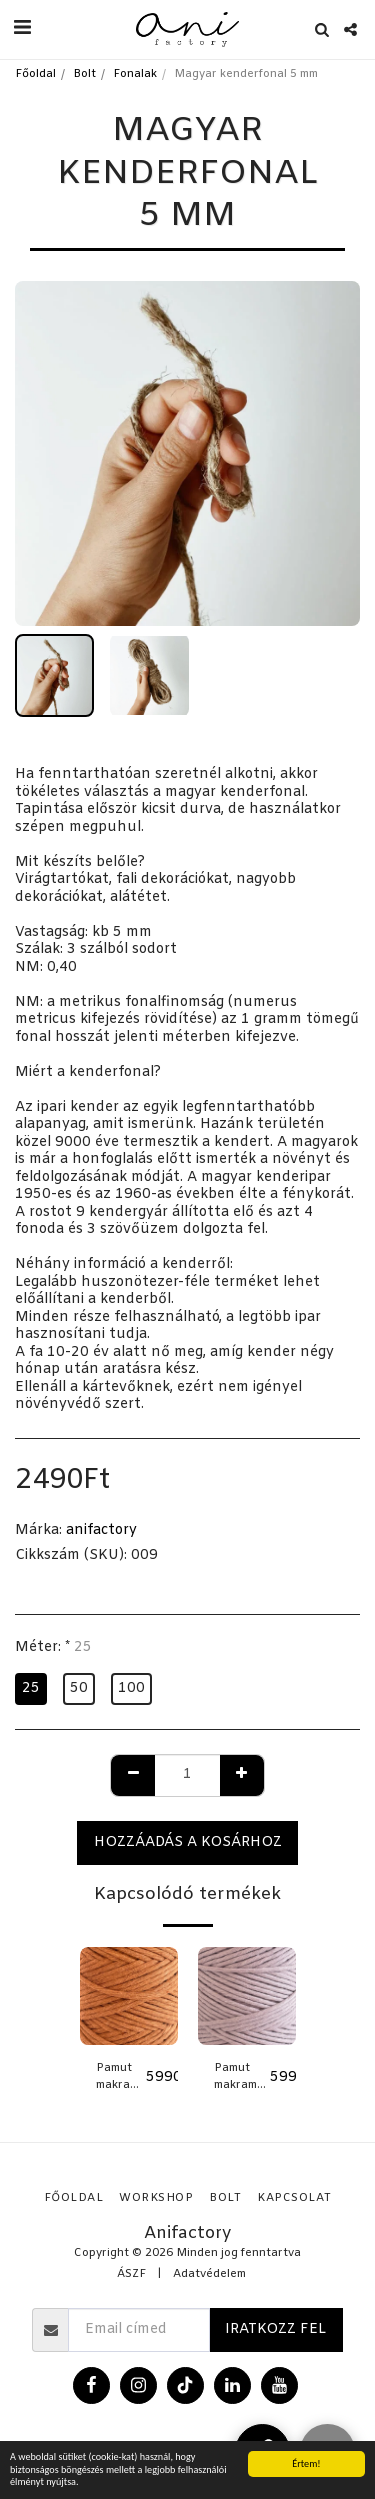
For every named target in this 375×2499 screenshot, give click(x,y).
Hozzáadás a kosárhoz (188, 1842)
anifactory (101, 1530)
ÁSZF (131, 2274)
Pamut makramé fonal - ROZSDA (121, 2078)
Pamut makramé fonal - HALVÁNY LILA (242, 2078)
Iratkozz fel (275, 2329)
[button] (22, 28)
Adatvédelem (209, 2274)
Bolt (84, 74)
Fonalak (135, 74)
